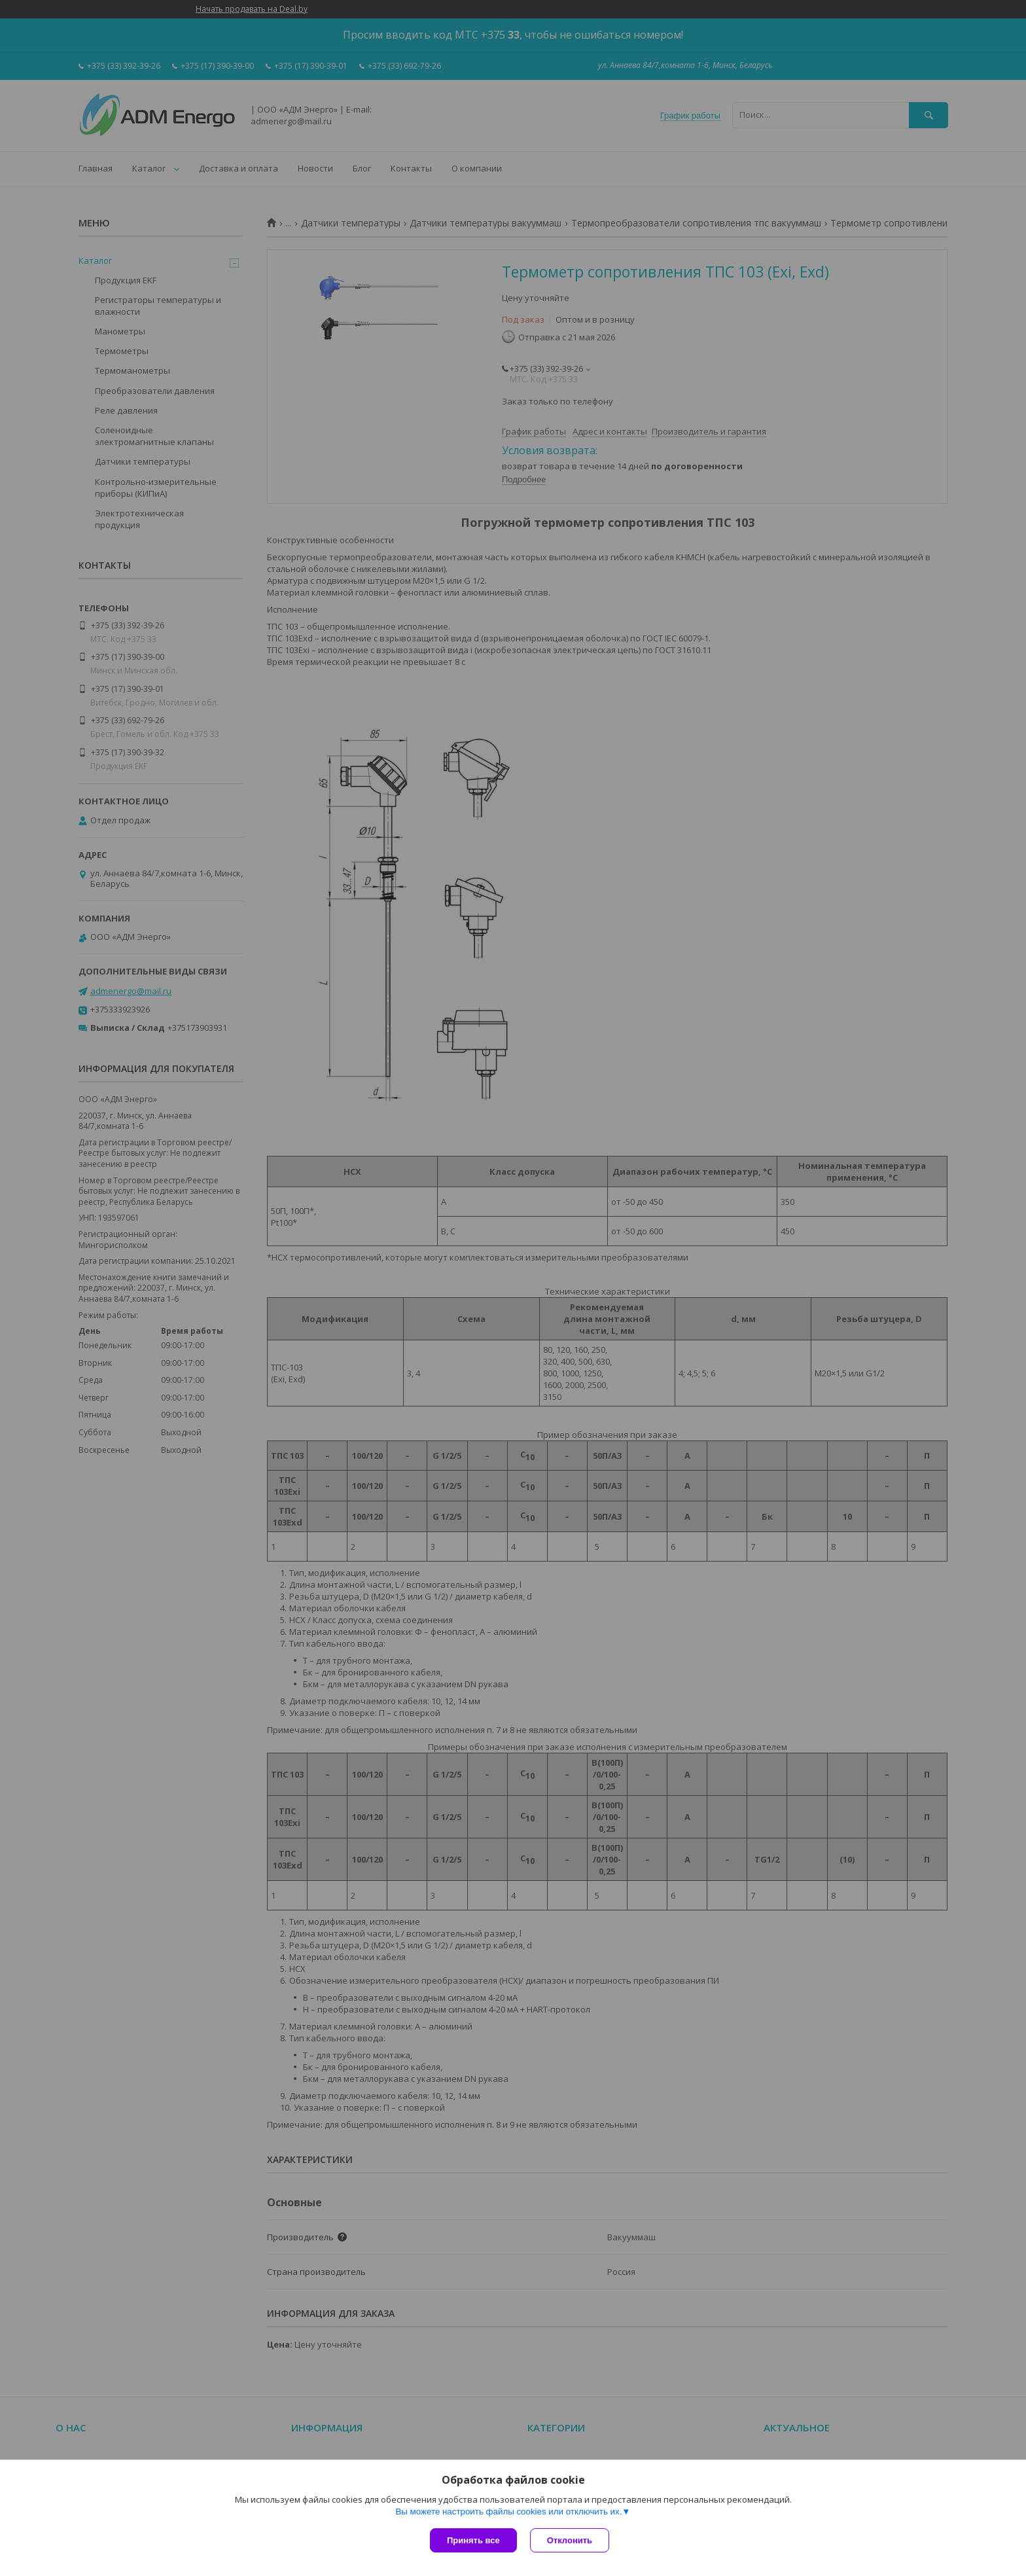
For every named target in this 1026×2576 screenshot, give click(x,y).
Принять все (473, 2540)
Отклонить (569, 2540)
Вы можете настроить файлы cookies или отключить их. (508, 2511)
